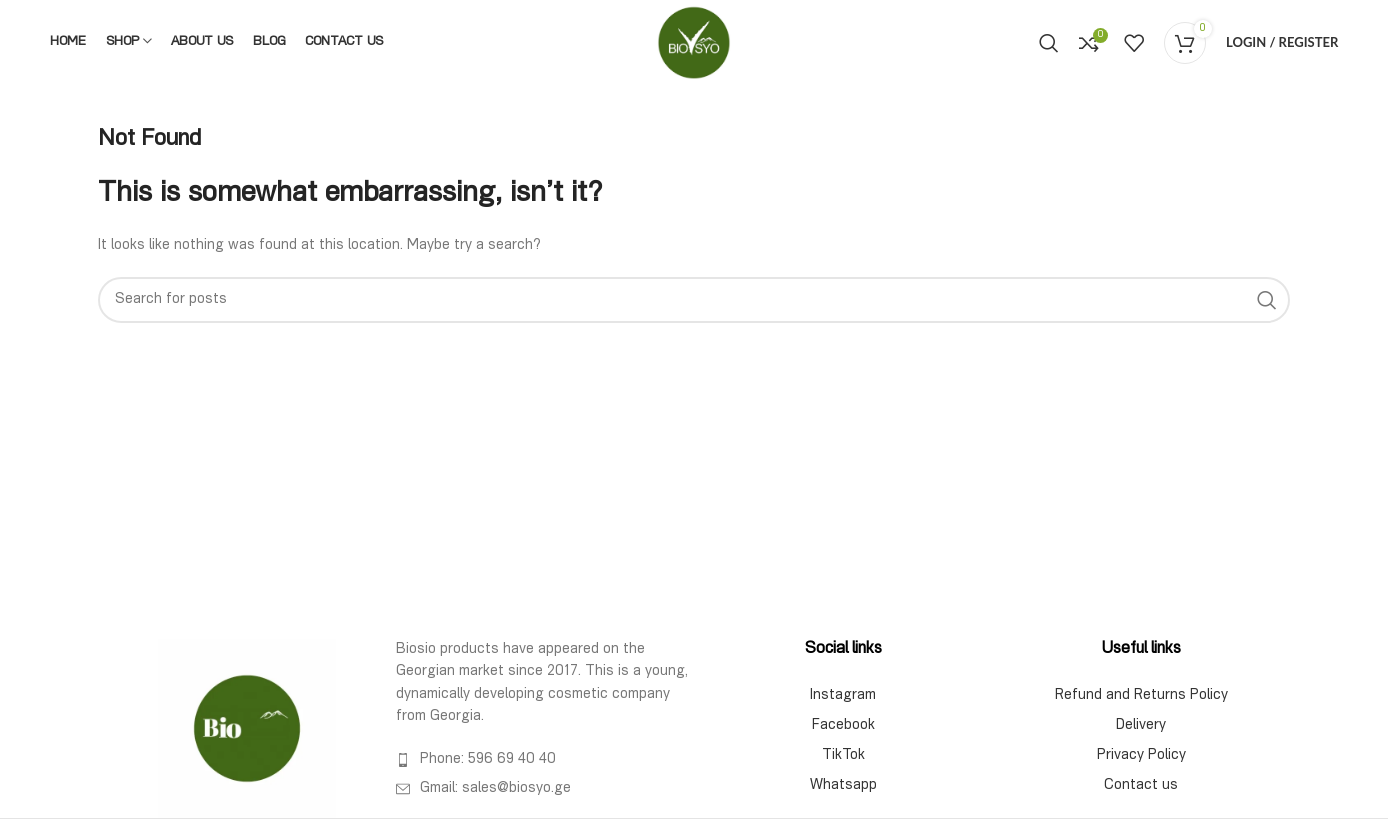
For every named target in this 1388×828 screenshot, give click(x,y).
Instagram (843, 696)
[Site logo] (694, 43)
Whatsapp (843, 786)
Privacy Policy (1141, 756)
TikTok (843, 756)
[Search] (1049, 43)
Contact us (1141, 786)
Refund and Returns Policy (1141, 696)
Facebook (843, 726)
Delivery (1141, 726)
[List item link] (545, 760)
